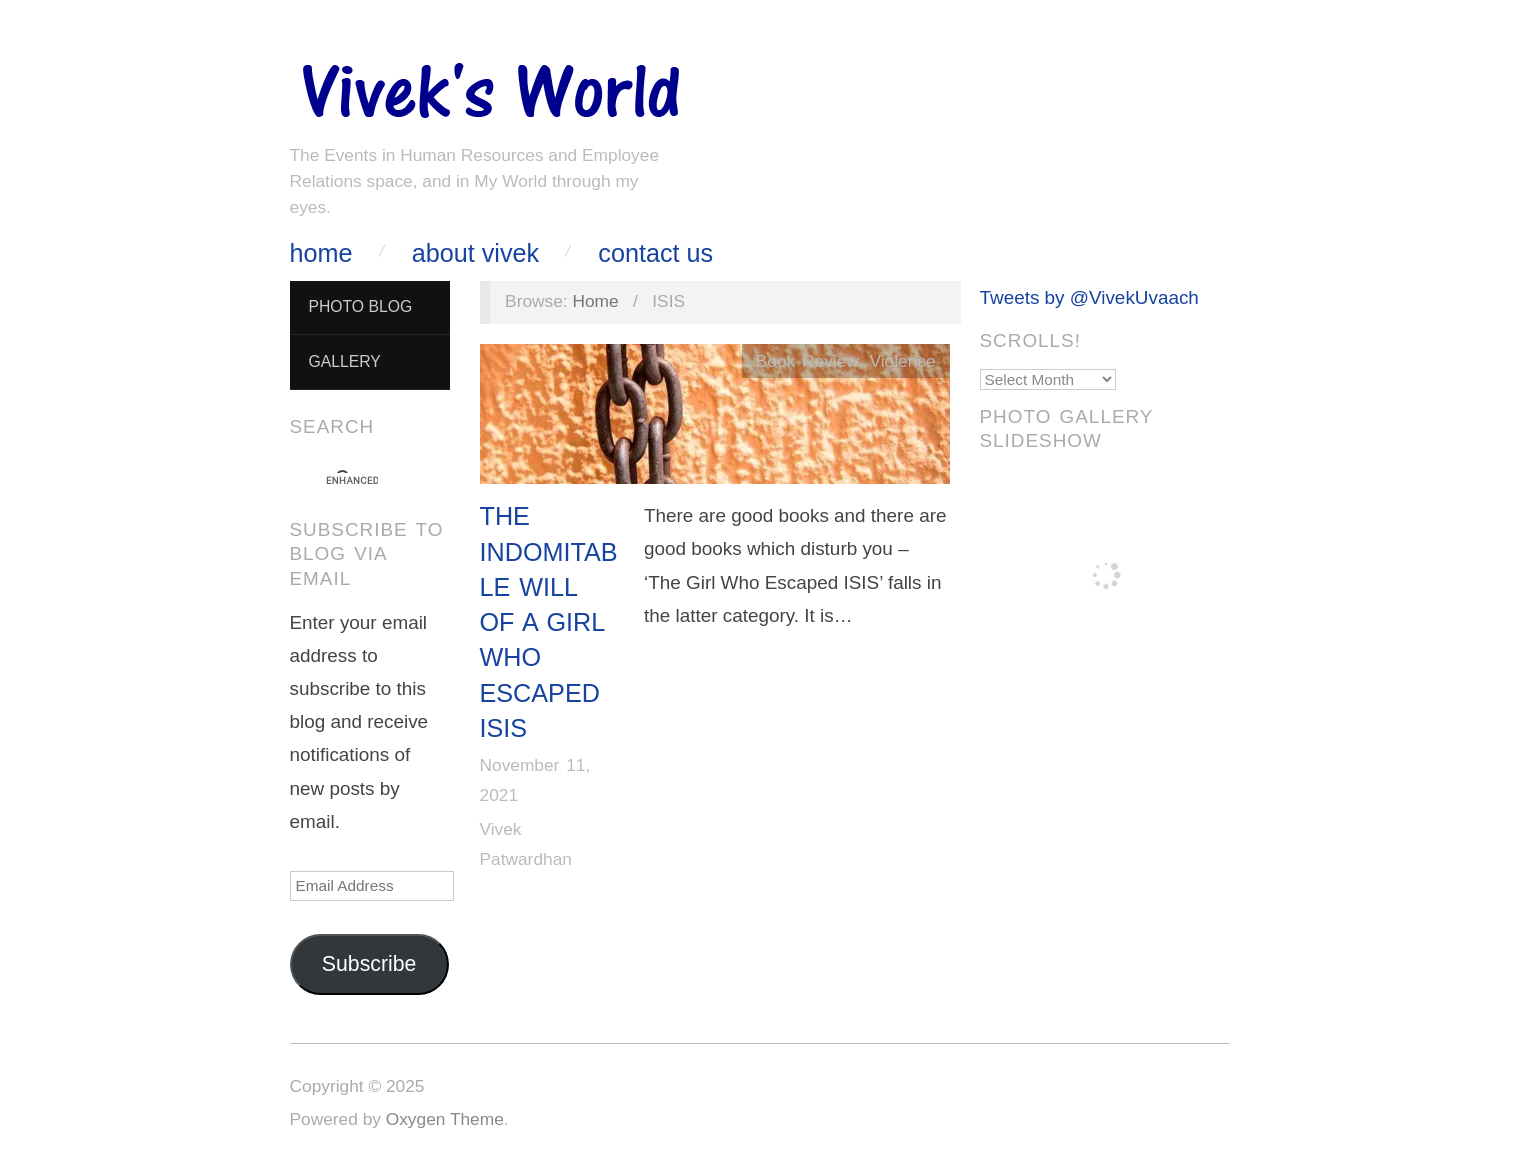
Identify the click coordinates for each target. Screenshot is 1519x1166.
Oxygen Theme (445, 1119)
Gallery (344, 361)
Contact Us (655, 253)
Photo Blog (360, 306)
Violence (903, 361)
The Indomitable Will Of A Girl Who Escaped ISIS (549, 622)
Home (321, 253)
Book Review (807, 361)
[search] (352, 481)
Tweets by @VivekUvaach (1089, 297)
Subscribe (369, 964)
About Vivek (475, 253)
